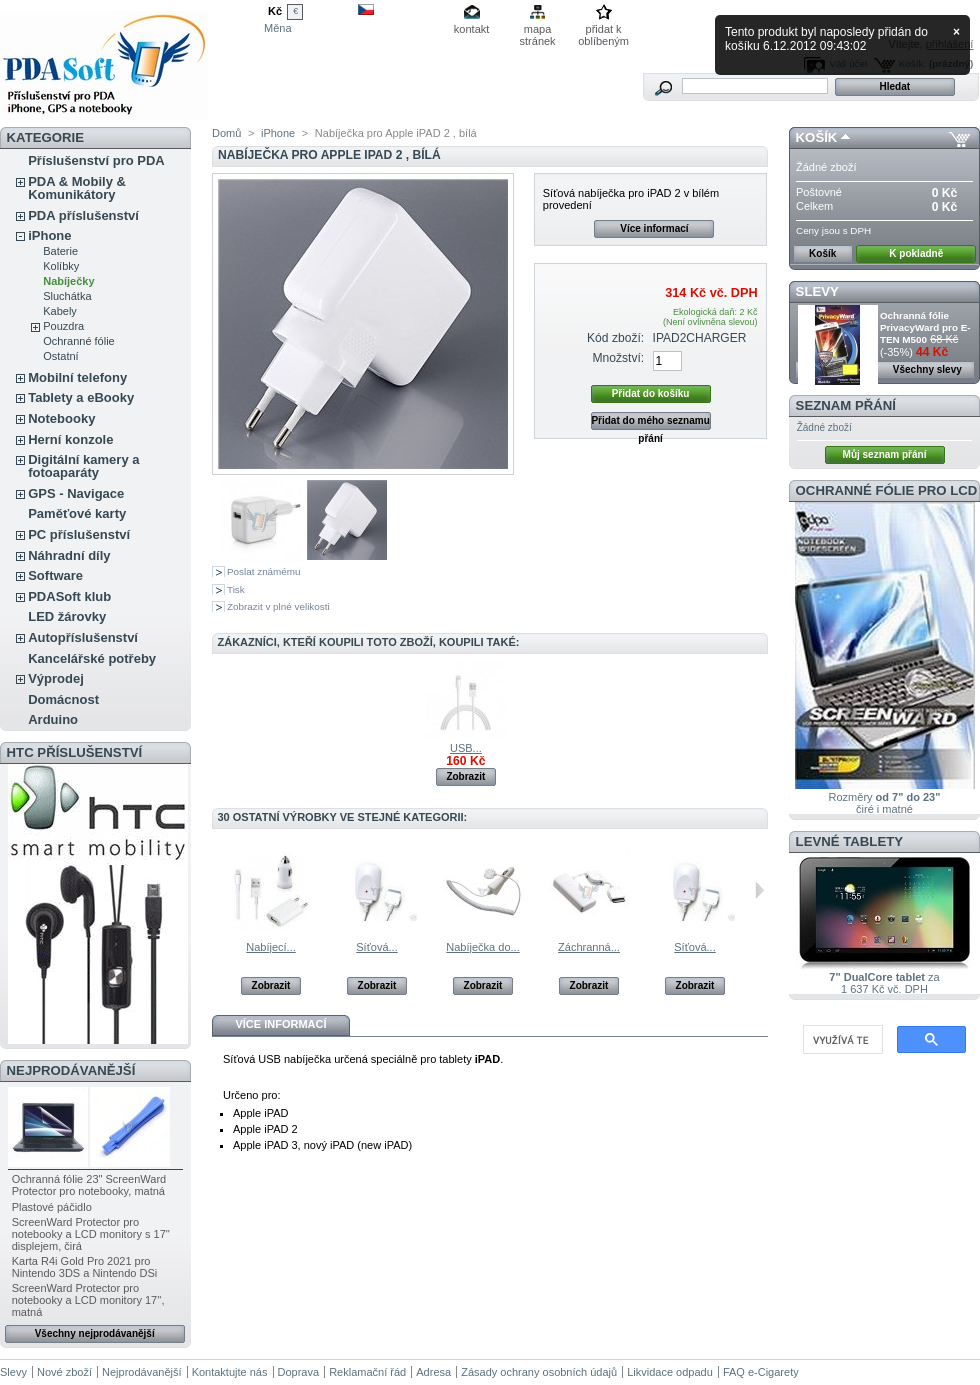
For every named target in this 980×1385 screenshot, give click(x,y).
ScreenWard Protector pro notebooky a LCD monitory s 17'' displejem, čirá (91, 1234)
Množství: (618, 358)
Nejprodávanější (71, 1070)
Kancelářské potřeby (92, 658)
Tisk (236, 589)
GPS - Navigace (76, 493)
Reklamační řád (367, 1372)
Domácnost (63, 699)
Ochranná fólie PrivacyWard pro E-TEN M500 (925, 327)
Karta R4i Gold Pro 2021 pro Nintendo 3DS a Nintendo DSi (85, 1267)
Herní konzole (70, 439)
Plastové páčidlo (52, 1207)
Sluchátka (67, 296)
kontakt (471, 29)
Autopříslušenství (83, 637)
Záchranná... (589, 947)
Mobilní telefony (77, 377)
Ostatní (60, 356)
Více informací (654, 228)
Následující (759, 890)
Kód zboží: (615, 338)
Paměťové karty (77, 513)
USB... (466, 748)
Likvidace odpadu (670, 1372)
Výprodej (56, 678)
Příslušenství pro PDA (96, 160)
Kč (275, 11)
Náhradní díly (69, 555)
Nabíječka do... (482, 947)
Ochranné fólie (79, 341)
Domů (226, 133)
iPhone (49, 235)
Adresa (433, 1372)
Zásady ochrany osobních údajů (539, 1372)
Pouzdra (63, 326)
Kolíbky (61, 266)
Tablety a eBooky (81, 397)
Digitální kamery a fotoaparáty (83, 466)
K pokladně (916, 253)
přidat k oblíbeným (603, 30)
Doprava (299, 1372)
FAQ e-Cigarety (761, 1372)
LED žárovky (67, 616)
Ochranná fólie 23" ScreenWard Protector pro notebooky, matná (89, 1185)
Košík (817, 137)
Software (55, 575)
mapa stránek (538, 30)
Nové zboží (64, 1372)
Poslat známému (264, 571)
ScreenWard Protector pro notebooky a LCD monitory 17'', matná (88, 1300)
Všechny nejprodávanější (95, 1333)
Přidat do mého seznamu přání (650, 422)
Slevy (817, 291)
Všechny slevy (927, 369)
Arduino (53, 719)
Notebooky (61, 418)
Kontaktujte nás (230, 1372)
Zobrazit (465, 776)
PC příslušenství (79, 534)
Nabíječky (68, 281)
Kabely (60, 311)
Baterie (60, 251)
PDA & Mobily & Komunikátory (77, 188)
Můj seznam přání (885, 454)
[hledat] (841, 1040)
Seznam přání (846, 405)
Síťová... (376, 947)
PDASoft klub (69, 596)
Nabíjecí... (271, 947)
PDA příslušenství (83, 215)
